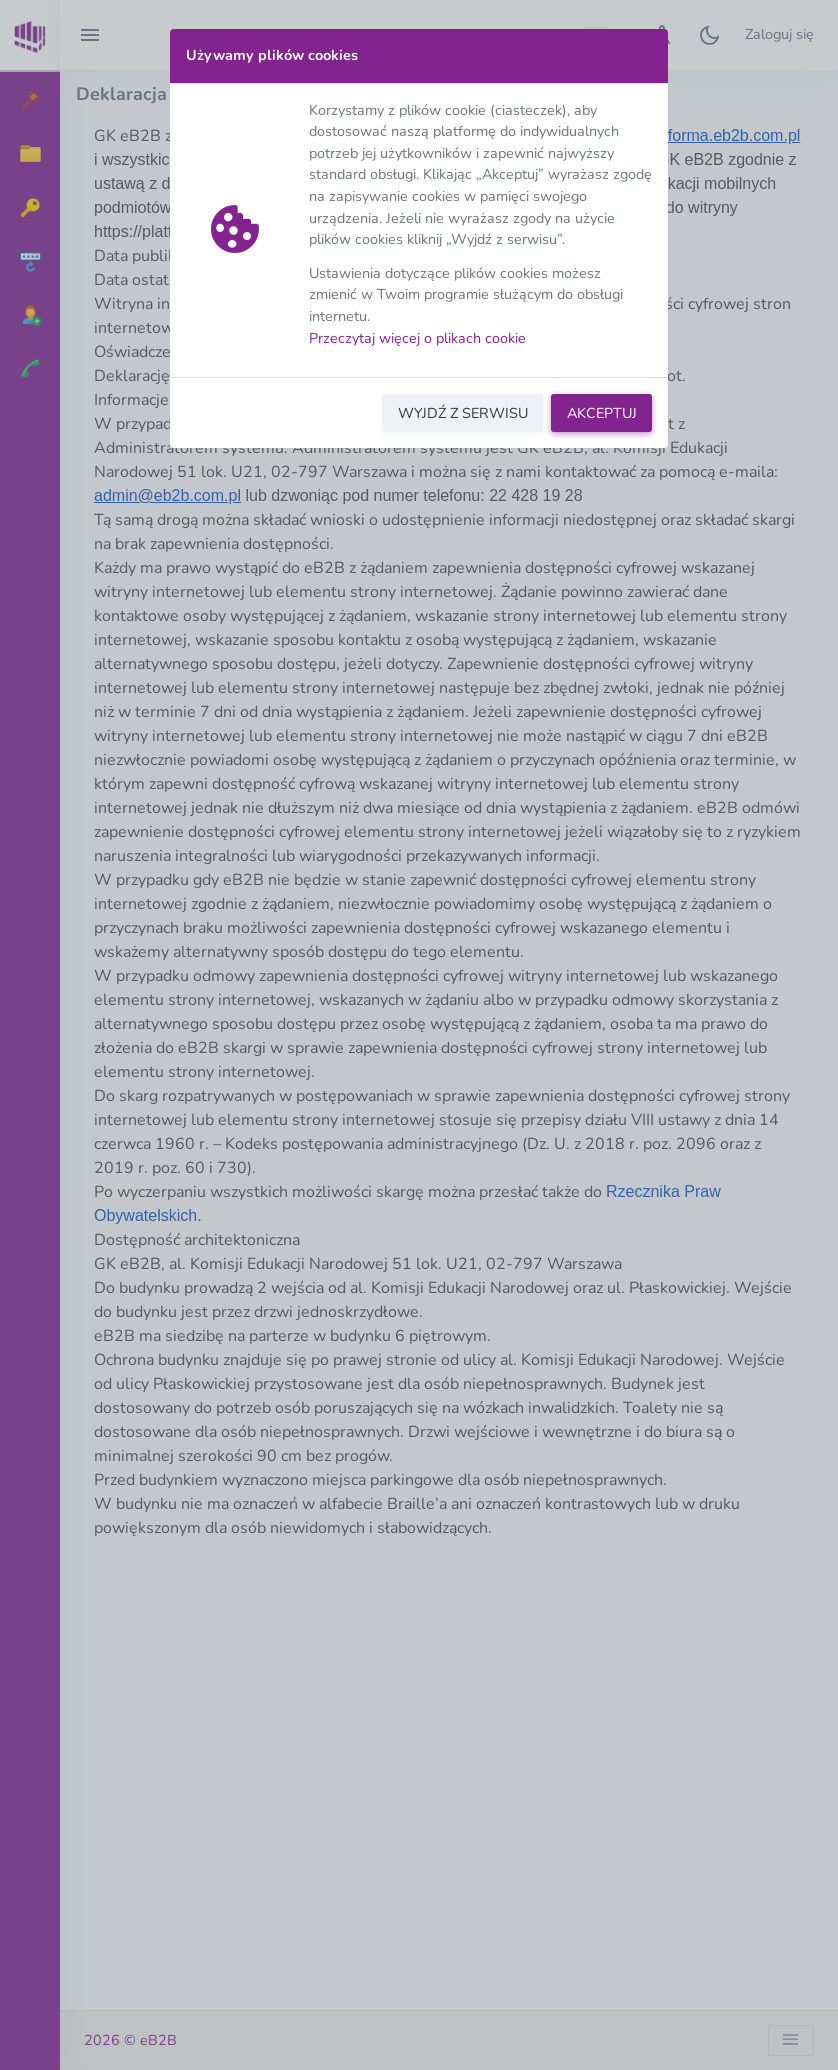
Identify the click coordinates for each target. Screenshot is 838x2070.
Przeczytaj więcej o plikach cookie (417, 338)
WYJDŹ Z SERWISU (463, 413)
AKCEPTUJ (602, 413)
